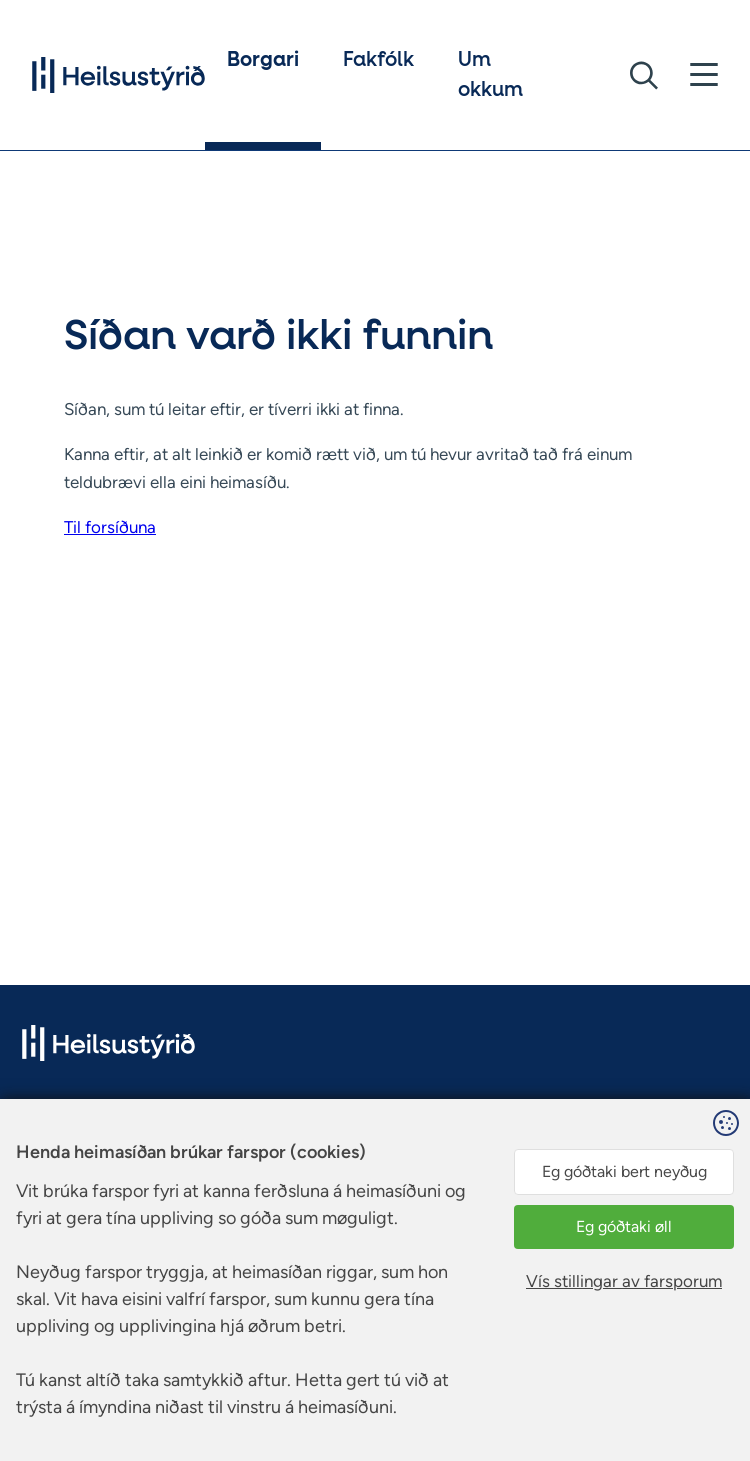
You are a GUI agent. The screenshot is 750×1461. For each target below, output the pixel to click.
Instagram (349, 1156)
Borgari (263, 60)
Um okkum (490, 75)
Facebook (349, 1132)
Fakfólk (378, 60)
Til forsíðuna (110, 527)
